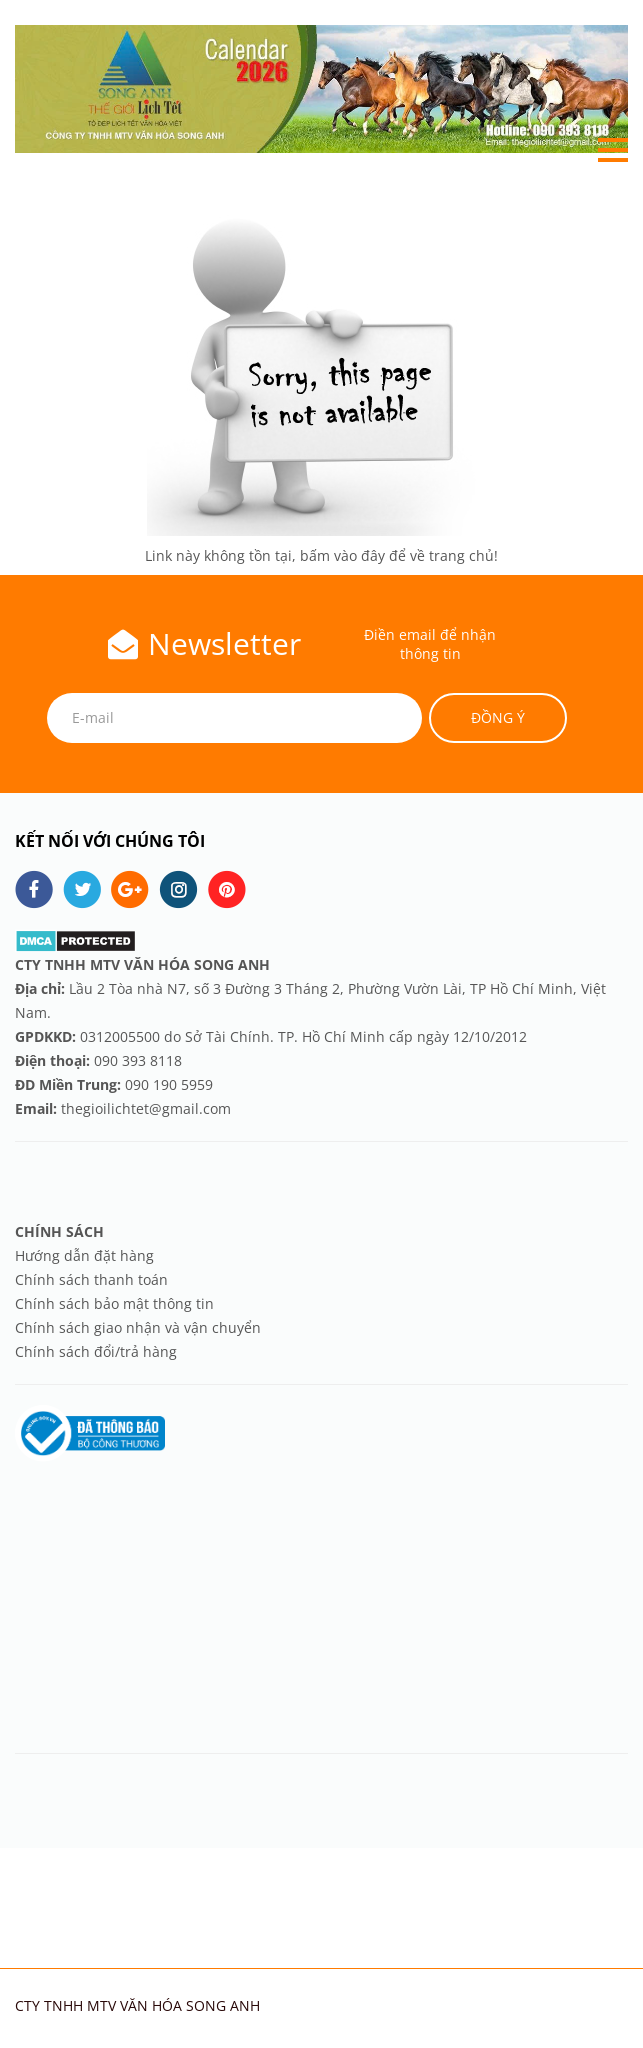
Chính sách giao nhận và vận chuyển (138, 1327)
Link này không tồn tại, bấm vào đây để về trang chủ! (321, 555)
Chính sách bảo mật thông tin (114, 1303)
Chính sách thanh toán (91, 1279)
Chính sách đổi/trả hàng (96, 1351)
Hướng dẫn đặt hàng (86, 1255)
